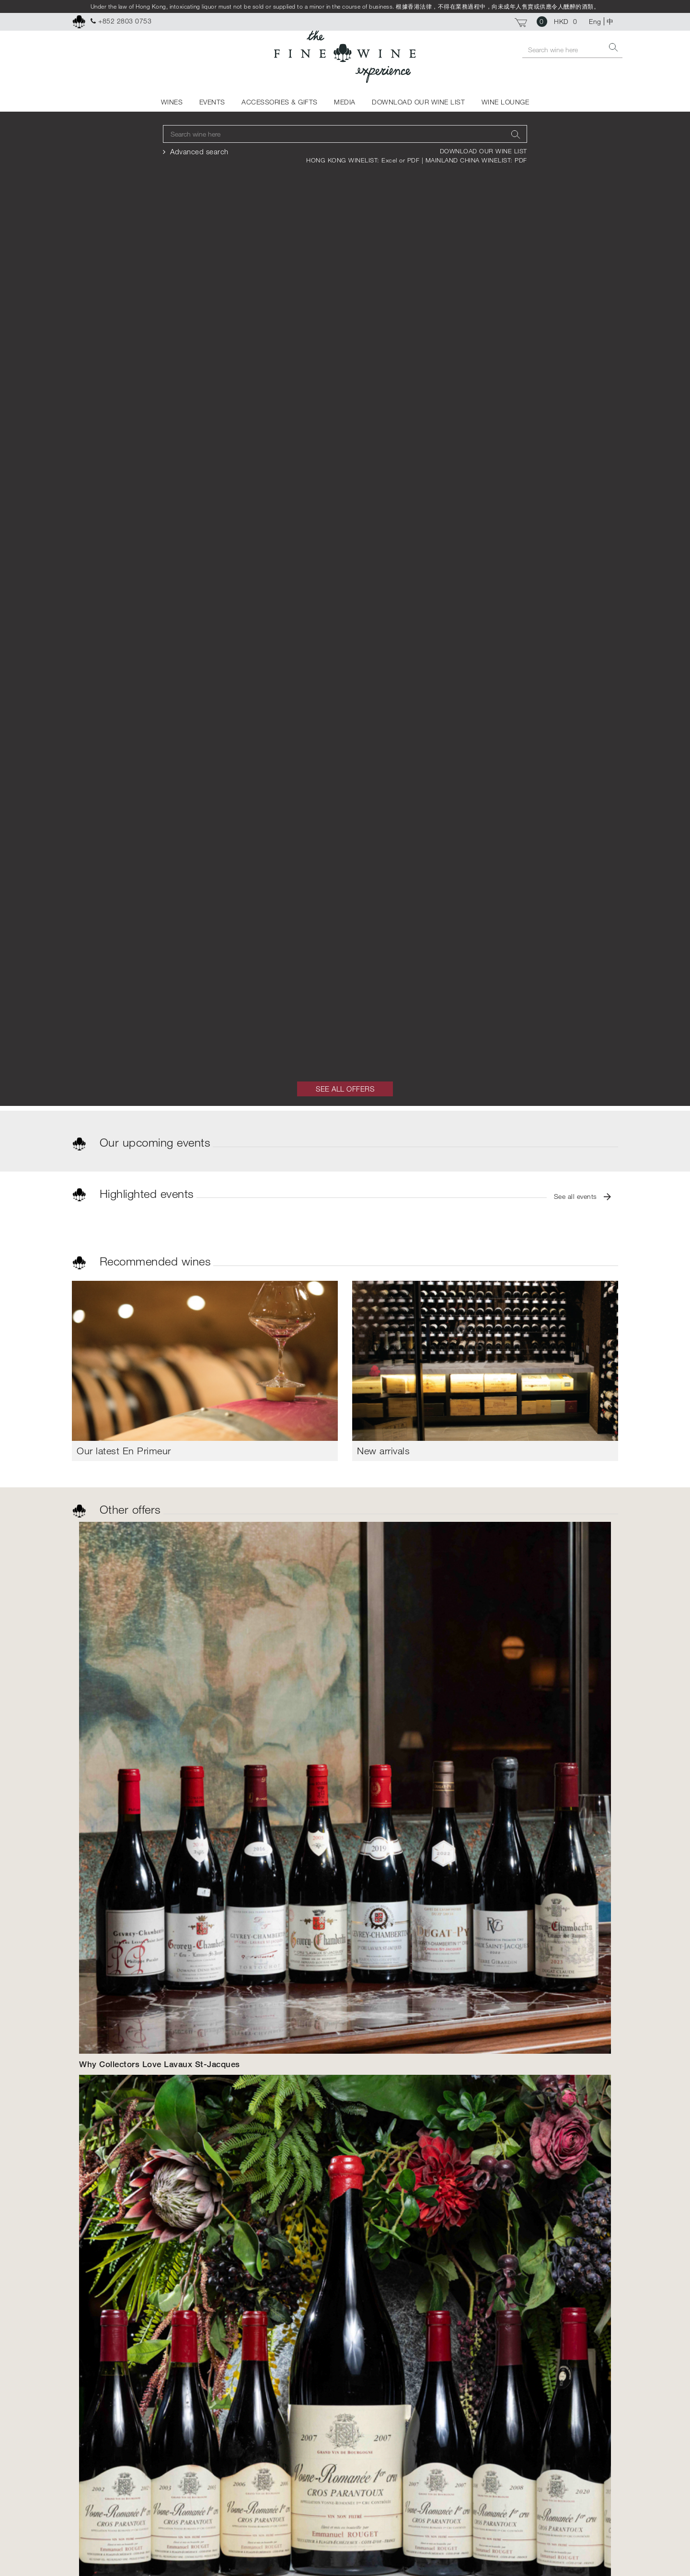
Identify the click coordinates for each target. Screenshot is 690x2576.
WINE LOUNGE (505, 102)
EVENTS (212, 102)
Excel (390, 160)
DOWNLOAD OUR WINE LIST (418, 102)
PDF (414, 160)
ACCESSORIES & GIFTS (280, 102)
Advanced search (199, 151)
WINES (172, 102)
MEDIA (345, 102)
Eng (595, 21)
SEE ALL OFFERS (345, 1088)
